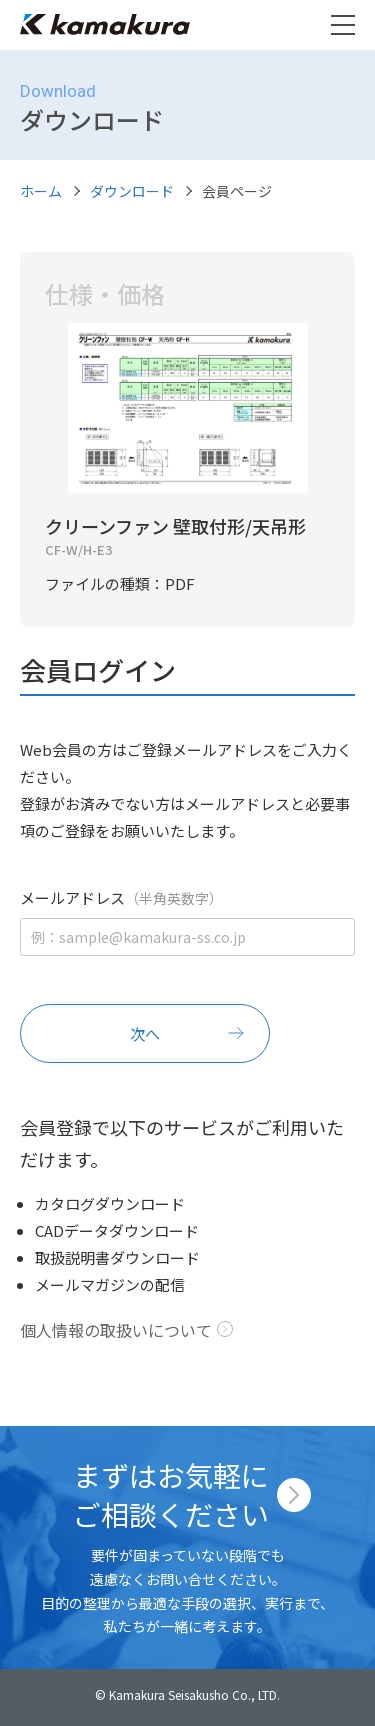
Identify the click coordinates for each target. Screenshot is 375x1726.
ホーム (41, 191)
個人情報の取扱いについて (116, 1330)
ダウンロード (132, 191)
